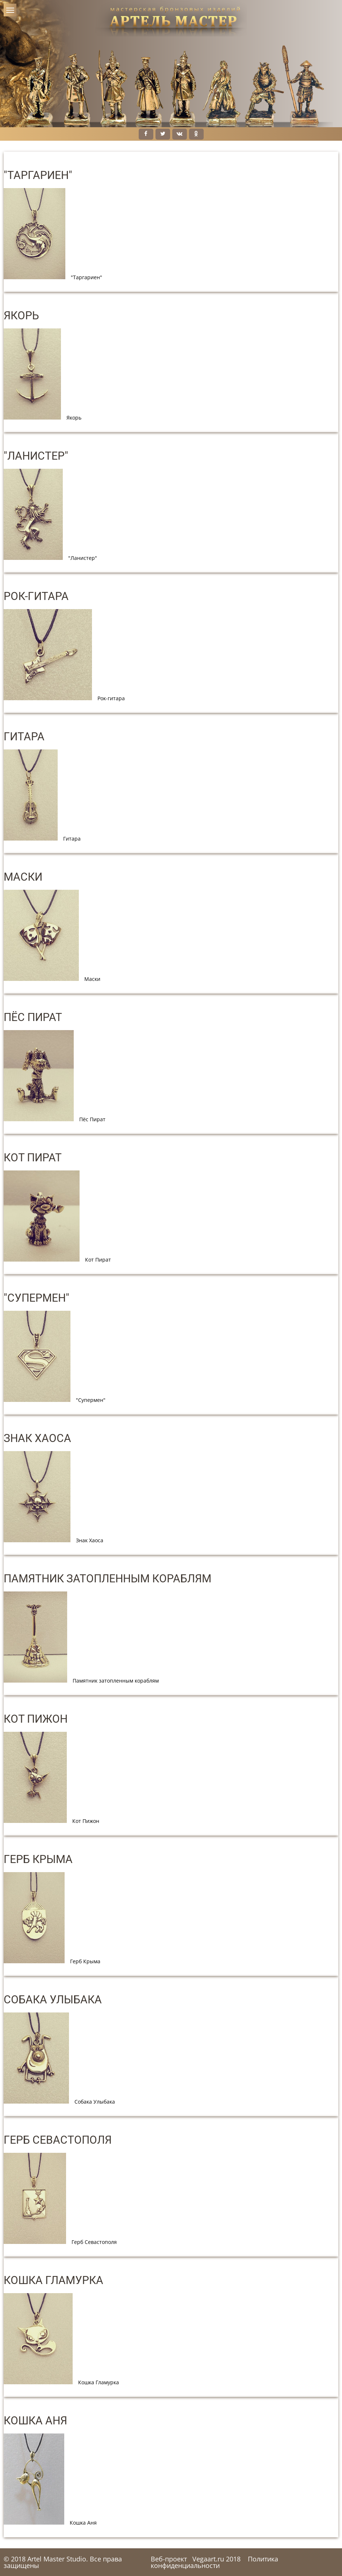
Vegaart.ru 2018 (216, 2558)
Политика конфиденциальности (214, 2562)
